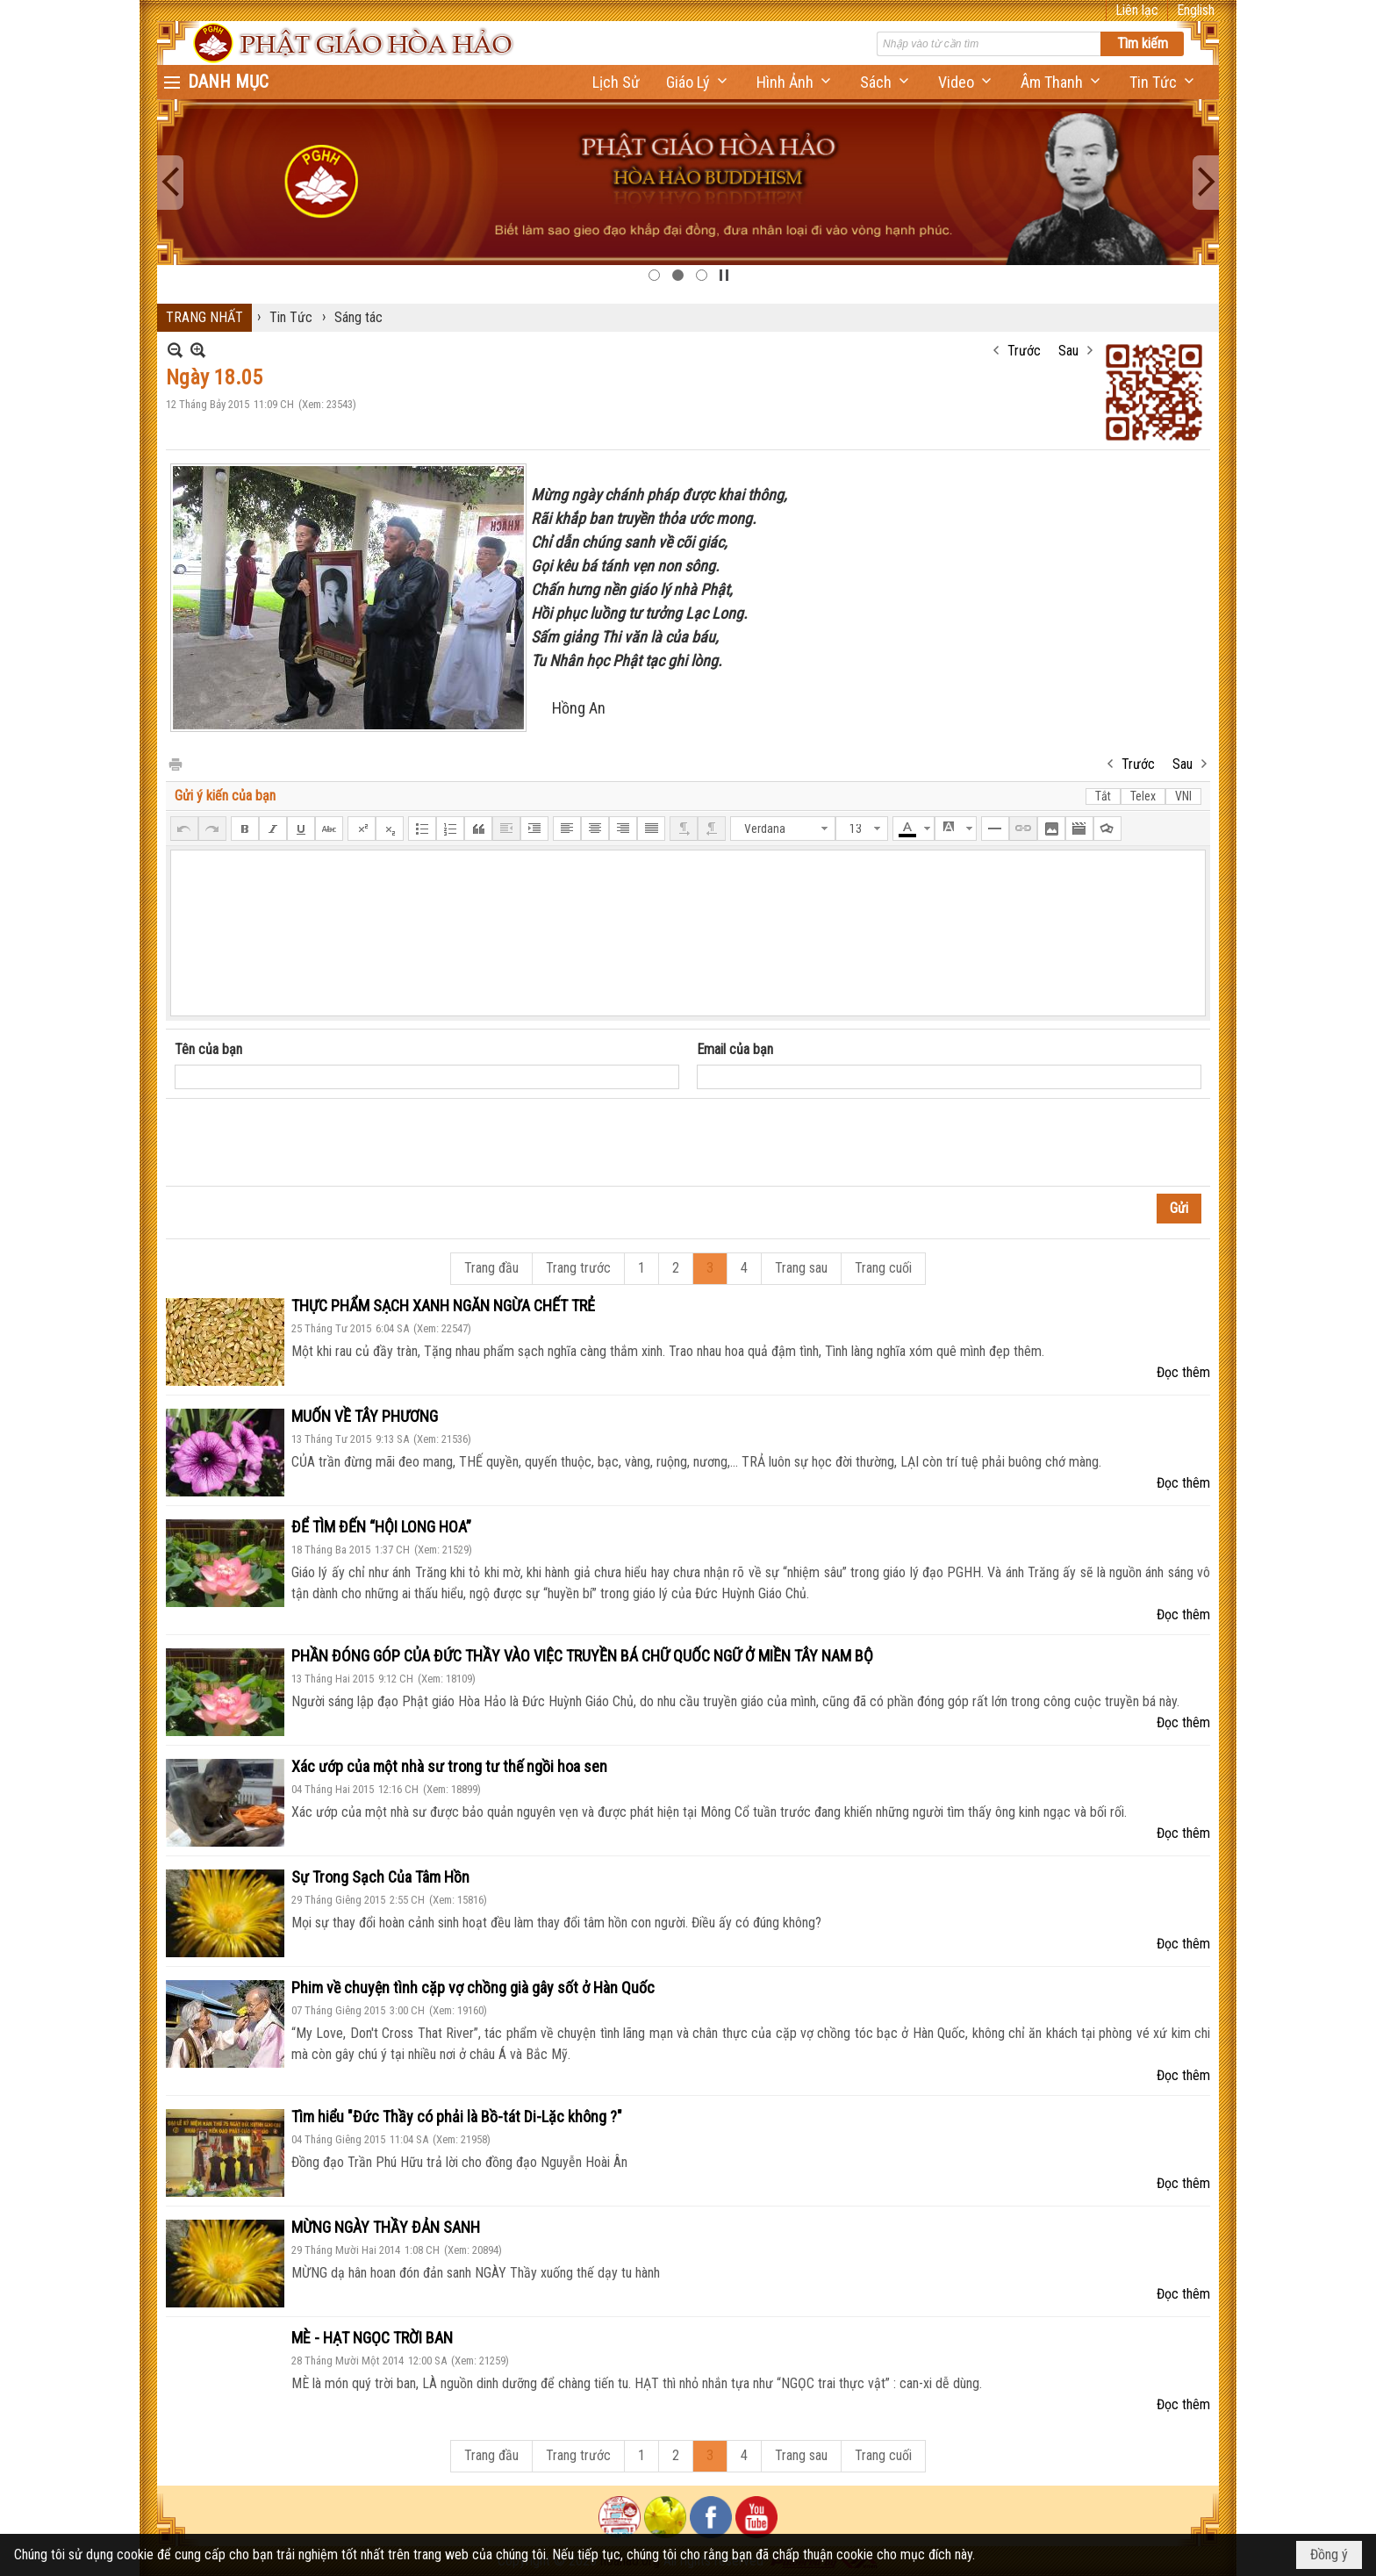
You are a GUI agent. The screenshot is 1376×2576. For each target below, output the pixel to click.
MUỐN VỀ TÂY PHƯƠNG (364, 1416)
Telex (1143, 796)
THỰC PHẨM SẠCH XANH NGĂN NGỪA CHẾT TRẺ (443, 1305)
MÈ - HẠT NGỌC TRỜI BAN (372, 2337)
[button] (698, 82)
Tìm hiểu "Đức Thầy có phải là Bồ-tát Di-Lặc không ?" (456, 2116)
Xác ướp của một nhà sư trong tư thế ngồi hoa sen (449, 1766)
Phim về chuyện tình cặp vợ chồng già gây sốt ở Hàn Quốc (473, 1987)
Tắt (1103, 796)
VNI (1183, 796)
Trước (1024, 350)
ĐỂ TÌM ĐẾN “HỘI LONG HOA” (381, 1527)
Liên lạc (1136, 10)
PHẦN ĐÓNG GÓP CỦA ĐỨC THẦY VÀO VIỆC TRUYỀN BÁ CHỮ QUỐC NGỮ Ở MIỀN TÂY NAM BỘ (582, 1656)
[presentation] (308, 1143)
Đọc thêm (1183, 1372)
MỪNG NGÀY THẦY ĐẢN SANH (385, 2227)
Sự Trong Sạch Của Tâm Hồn (380, 1877)
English (1196, 10)
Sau (1068, 350)
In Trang (174, 763)
